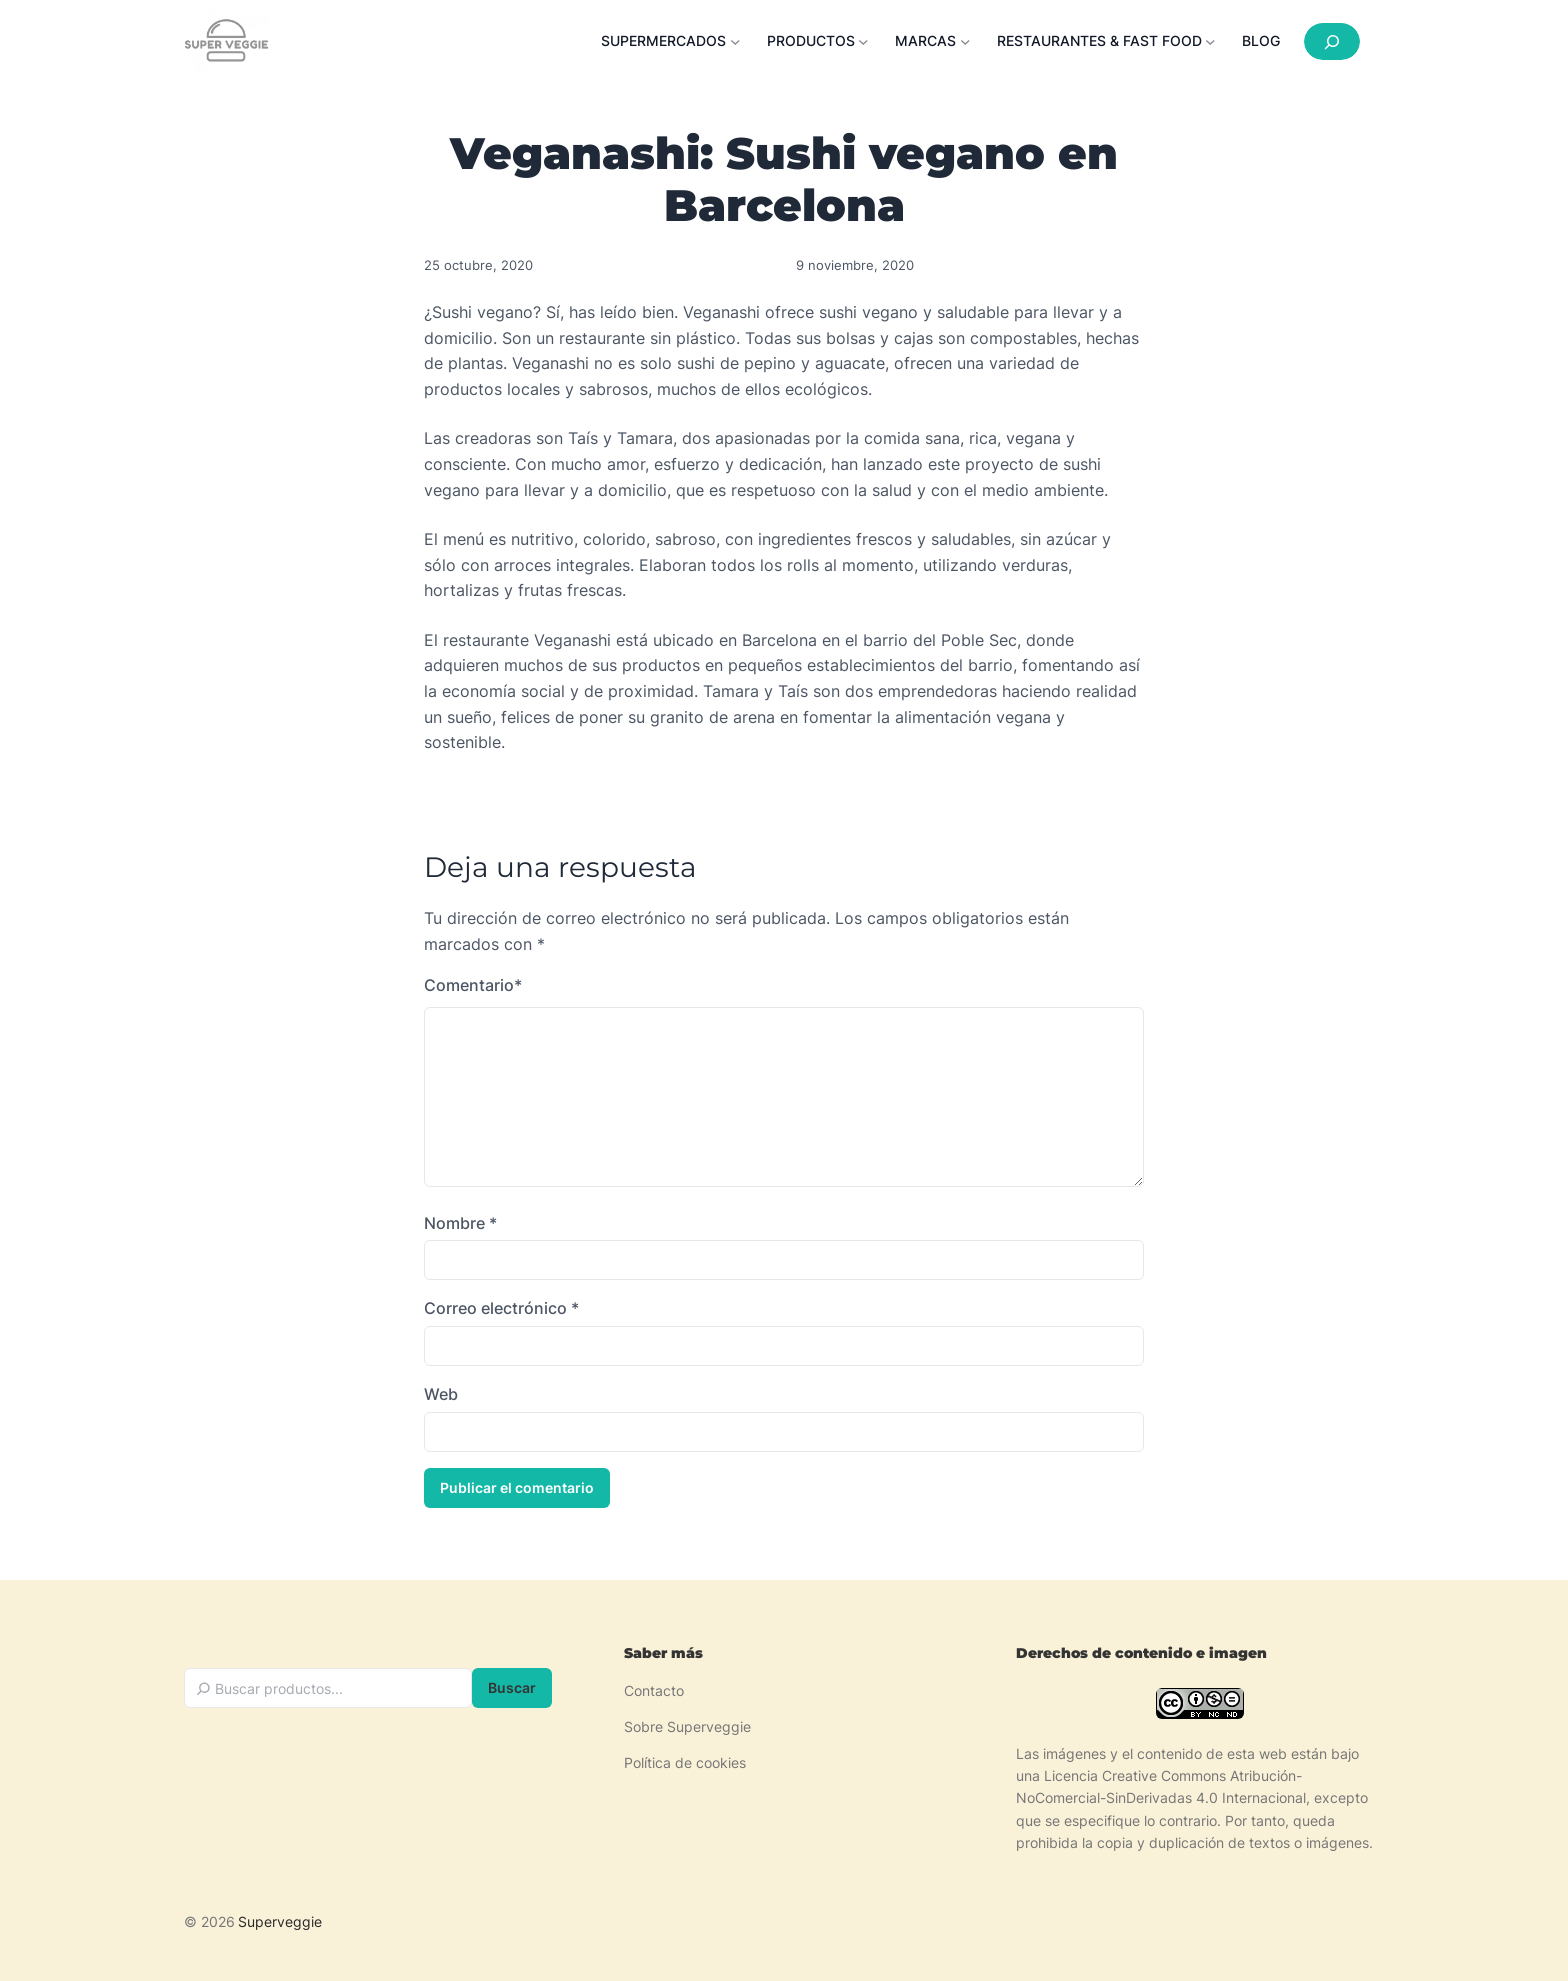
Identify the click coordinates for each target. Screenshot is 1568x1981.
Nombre (460, 1223)
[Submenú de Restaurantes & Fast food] (1112, 41)
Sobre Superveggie (687, 1726)
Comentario (473, 986)
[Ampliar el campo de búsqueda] (1332, 41)
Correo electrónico (501, 1308)
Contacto (654, 1690)
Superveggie (280, 1921)
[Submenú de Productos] (823, 41)
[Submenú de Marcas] (938, 41)
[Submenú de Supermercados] (676, 41)
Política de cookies (685, 1762)
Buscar (512, 1687)
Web (441, 1394)
